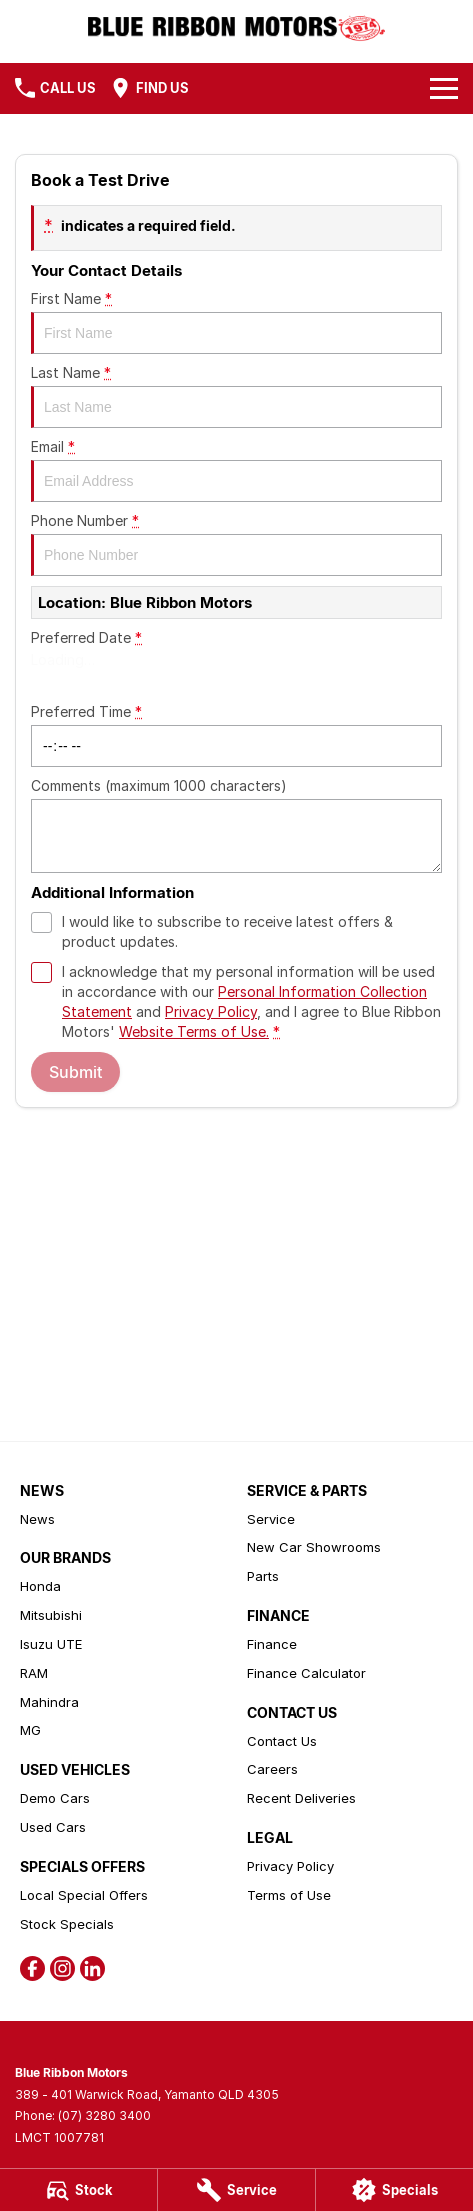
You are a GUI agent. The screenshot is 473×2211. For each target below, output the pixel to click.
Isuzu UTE (51, 1644)
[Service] (236, 2190)
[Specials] (394, 2190)
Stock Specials (67, 1924)
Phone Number (236, 544)
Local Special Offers (84, 1895)
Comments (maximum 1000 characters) (236, 825)
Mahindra (49, 1702)
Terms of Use (289, 1895)
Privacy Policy (290, 1866)
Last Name (236, 396)
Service (271, 1519)
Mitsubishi (51, 1615)
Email (236, 470)
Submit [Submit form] (75, 1072)
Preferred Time (236, 735)
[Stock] (78, 2190)
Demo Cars (55, 1798)
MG (30, 1730)
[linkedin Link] (92, 1968)
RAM (34, 1673)
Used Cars (53, 1827)
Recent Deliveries (301, 1798)
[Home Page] (236, 26)
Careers (272, 1769)
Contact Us (282, 1741)
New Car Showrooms (314, 1547)
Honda (40, 1586)
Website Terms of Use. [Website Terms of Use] (194, 1031)
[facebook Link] (32, 1968)
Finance (272, 1644)
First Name (236, 322)
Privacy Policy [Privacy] (211, 1011)
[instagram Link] (62, 1968)
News (37, 1519)
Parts (263, 1576)
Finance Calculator (306, 1673)
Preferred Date (236, 661)
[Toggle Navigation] (444, 88)
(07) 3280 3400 (104, 2115)
